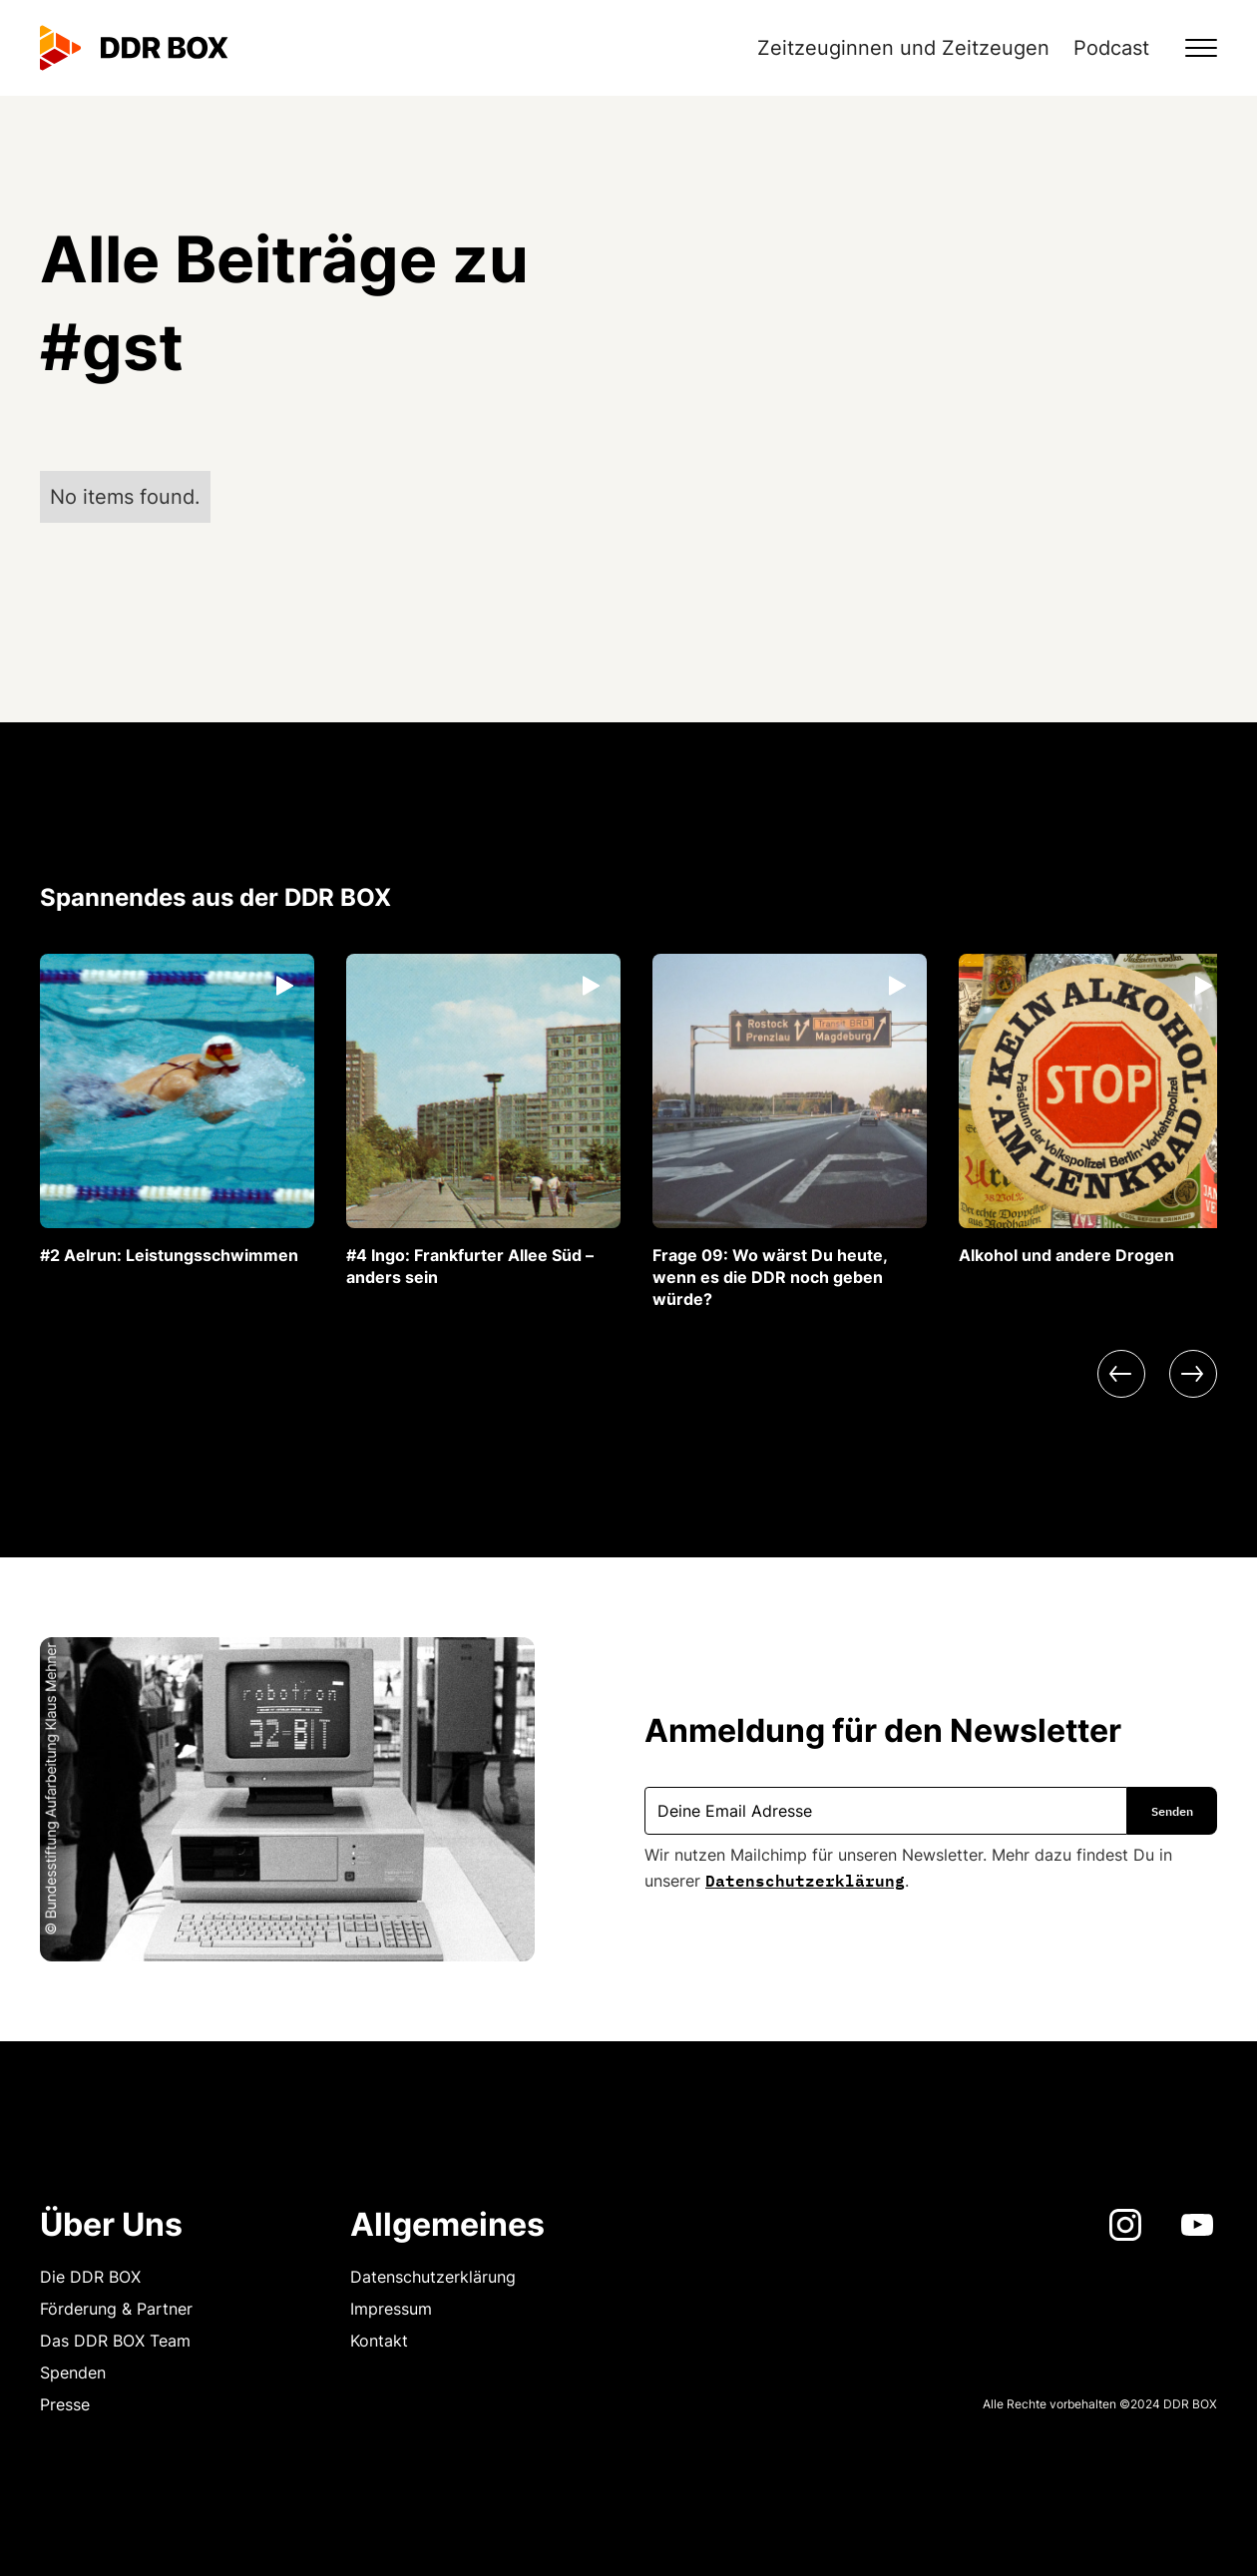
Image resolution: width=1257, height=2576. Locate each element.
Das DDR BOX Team (115, 2341)
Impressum (391, 2309)
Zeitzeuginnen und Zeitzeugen (903, 48)
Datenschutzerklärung (805, 1879)
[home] (134, 48)
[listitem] (177, 1110)
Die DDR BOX (90, 2277)
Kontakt (379, 2341)
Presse (65, 2404)
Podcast (1111, 48)
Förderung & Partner (116, 2309)
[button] (1189, 48)
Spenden (73, 2372)
